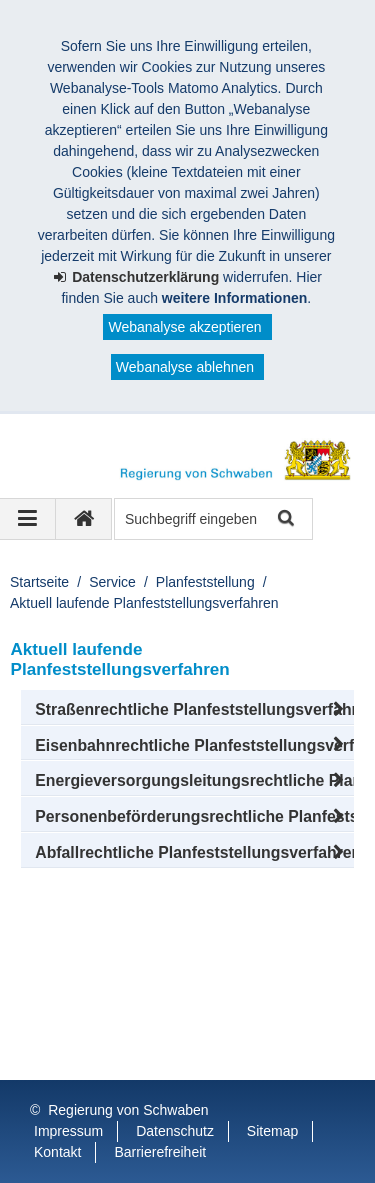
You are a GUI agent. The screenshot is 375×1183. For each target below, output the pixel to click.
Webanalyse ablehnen (185, 367)
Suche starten (284, 519)
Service (112, 582)
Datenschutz (175, 1131)
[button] (187, 710)
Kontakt (57, 1152)
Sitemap (272, 1131)
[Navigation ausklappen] (28, 519)
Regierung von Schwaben (128, 1110)
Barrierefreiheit (160, 1152)
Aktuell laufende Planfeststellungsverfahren (144, 603)
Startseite (39, 582)
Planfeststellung (205, 582)
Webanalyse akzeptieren (184, 327)
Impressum (68, 1131)
